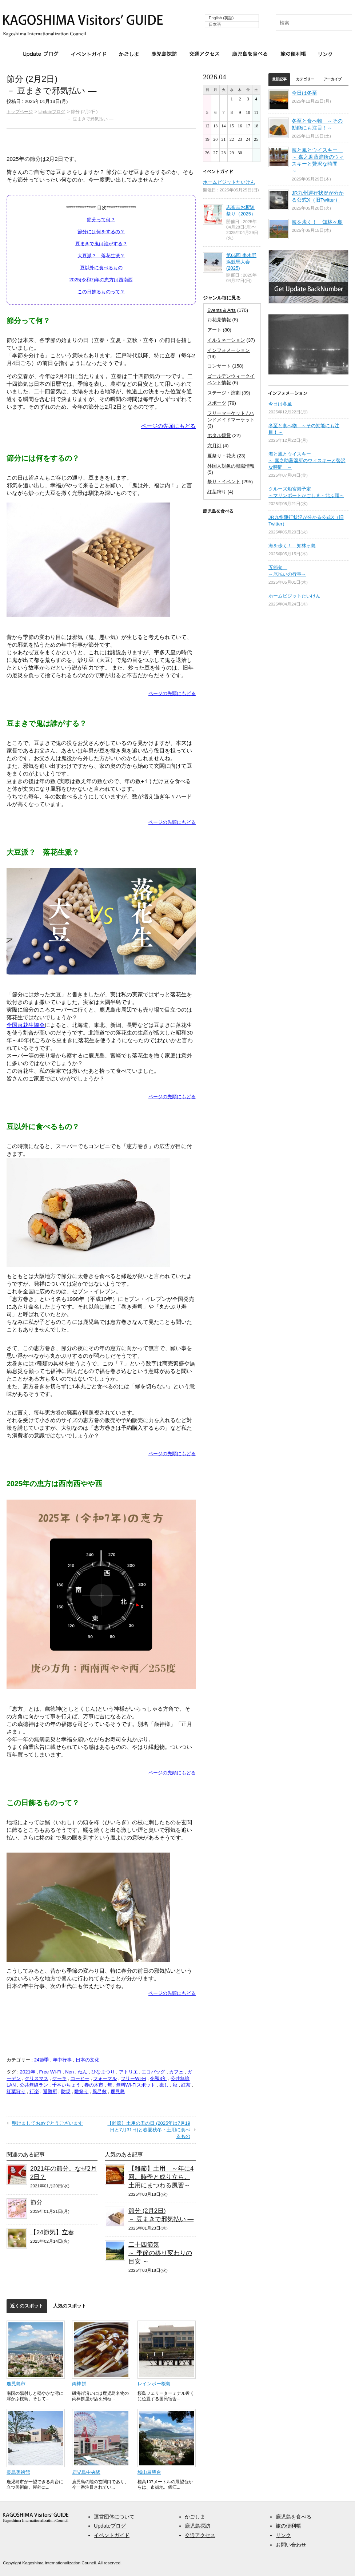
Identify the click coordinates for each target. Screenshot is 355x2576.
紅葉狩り (16, 2091)
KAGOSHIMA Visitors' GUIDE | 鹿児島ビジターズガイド (83, 21)
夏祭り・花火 (221, 456)
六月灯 (214, 445)
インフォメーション (228, 350)
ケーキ (59, 2078)
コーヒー (80, 2078)
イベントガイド (88, 53)
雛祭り (81, 2091)
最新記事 (279, 79)
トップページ (20, 111)
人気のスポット (69, 2306)
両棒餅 (79, 2383)
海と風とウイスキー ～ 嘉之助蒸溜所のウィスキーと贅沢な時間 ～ (307, 460)
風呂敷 (99, 2091)
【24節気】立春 (52, 2232)
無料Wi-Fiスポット (135, 2085)
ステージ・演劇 (223, 393)
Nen (69, 2072)
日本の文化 (87, 2060)
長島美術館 (18, 2472)
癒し (164, 2085)
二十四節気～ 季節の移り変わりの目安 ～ (160, 2253)
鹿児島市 (16, 2383)
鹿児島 (118, 2091)
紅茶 (186, 2085)
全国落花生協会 (26, 1025)
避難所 (50, 2091)
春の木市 (93, 2085)
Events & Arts (221, 310)
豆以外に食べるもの (101, 267)
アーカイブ (332, 79)
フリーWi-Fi (133, 2078)
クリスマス (36, 2078)
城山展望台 (149, 2472)
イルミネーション (226, 340)
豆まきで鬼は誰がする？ (101, 243)
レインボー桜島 (154, 2383)
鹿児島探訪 (164, 53)
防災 (66, 2091)
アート (214, 330)
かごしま (129, 53)
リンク (325, 53)
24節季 (41, 2060)
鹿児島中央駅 (86, 2472)
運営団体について (114, 2517)
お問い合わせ (291, 2545)
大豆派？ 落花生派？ (101, 255)
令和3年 (158, 2078)
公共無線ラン (34, 2085)
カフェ (176, 2072)
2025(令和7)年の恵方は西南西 (101, 279)
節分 (36, 2202)
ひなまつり (103, 2072)
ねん (82, 2072)
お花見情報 (219, 319)
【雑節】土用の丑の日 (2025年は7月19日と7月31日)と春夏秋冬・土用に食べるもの (148, 2129)
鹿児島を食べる (250, 53)
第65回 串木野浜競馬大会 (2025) (241, 262)
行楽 (34, 2091)
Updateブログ (41, 54)
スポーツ (216, 403)
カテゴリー (305, 79)
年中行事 (62, 2060)
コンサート (219, 366)
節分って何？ (101, 219)
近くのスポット (26, 2306)
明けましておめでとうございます (47, 2123)
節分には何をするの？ (101, 231)
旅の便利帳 (293, 53)
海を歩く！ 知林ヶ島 (317, 222)
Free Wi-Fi (50, 2072)
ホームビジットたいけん (229, 182)
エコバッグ (153, 2072)
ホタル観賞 (219, 435)
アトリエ (128, 2072)
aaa (35, 2517)
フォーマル (105, 2078)
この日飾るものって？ (101, 291)
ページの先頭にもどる (168, 426)
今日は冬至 (304, 93)
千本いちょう (66, 2085)
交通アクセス (204, 53)
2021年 (27, 2072)
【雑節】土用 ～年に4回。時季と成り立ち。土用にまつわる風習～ (161, 2177)
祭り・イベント (223, 481)
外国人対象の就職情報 (231, 466)
